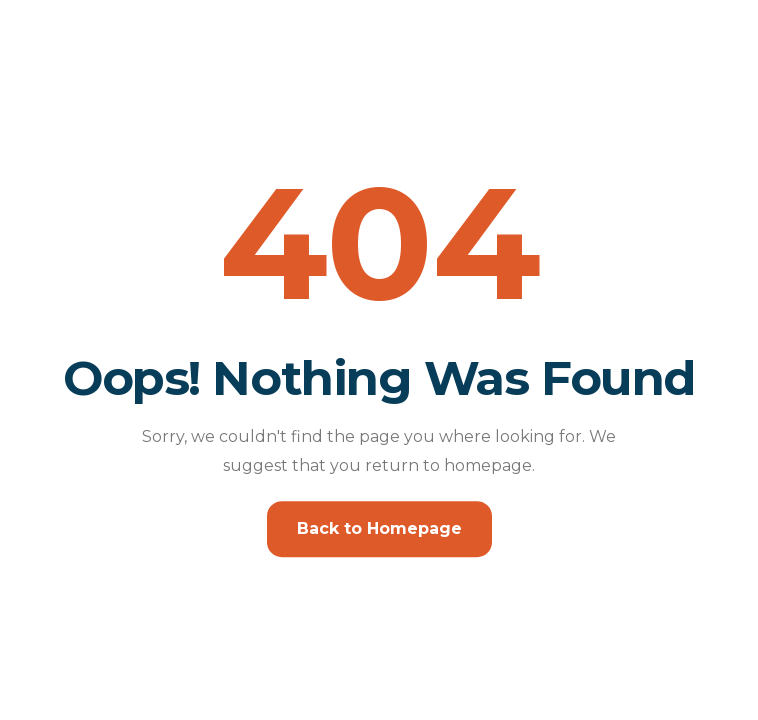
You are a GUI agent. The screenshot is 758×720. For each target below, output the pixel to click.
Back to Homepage (379, 528)
